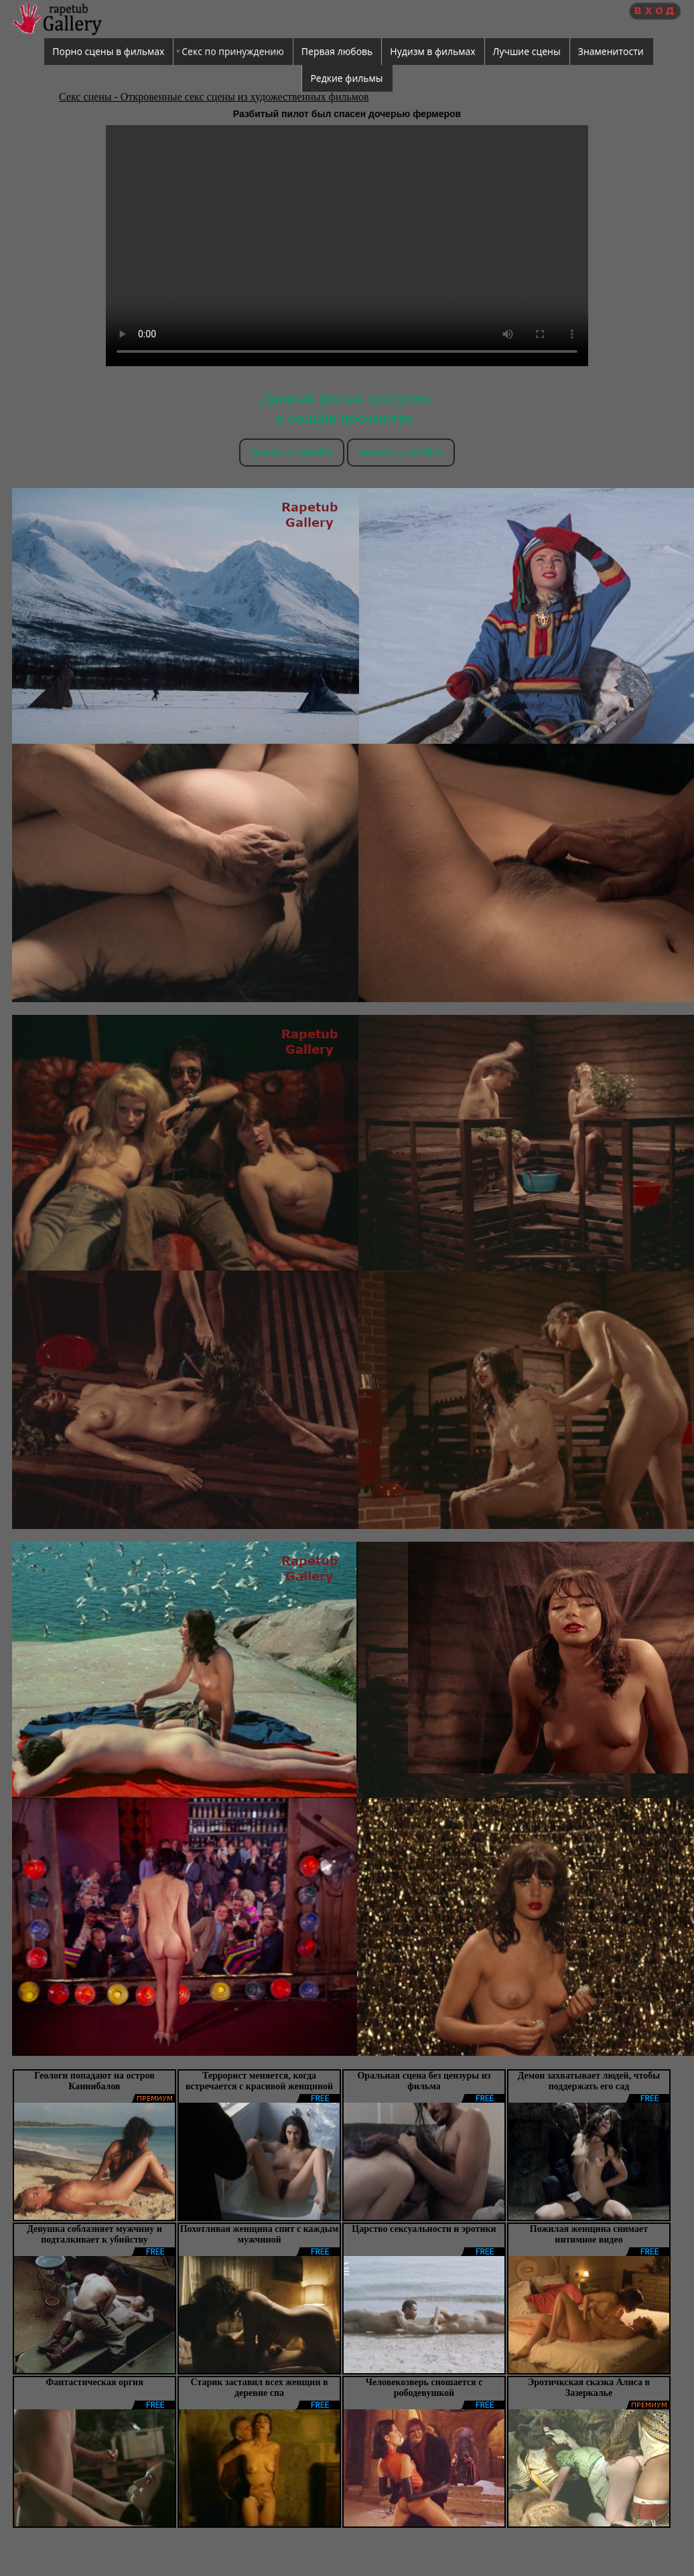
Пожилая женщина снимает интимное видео (589, 2234)
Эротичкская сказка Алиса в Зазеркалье (589, 2387)
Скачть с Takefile (292, 452)
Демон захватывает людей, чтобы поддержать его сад (589, 2081)
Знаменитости (611, 51)
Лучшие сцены (527, 51)
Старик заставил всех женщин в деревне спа (259, 2387)
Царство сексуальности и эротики (424, 2229)
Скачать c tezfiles (400, 452)
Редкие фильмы (346, 78)
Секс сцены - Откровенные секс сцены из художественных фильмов (213, 96)
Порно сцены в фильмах (108, 51)
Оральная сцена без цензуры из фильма (423, 2081)
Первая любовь (337, 51)
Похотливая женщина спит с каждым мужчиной (259, 2234)
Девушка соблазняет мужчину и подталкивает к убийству (94, 2234)
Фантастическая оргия (94, 2382)
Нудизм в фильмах (432, 51)
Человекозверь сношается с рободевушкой (424, 2387)
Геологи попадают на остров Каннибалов (94, 2081)
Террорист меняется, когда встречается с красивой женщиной (259, 2081)
